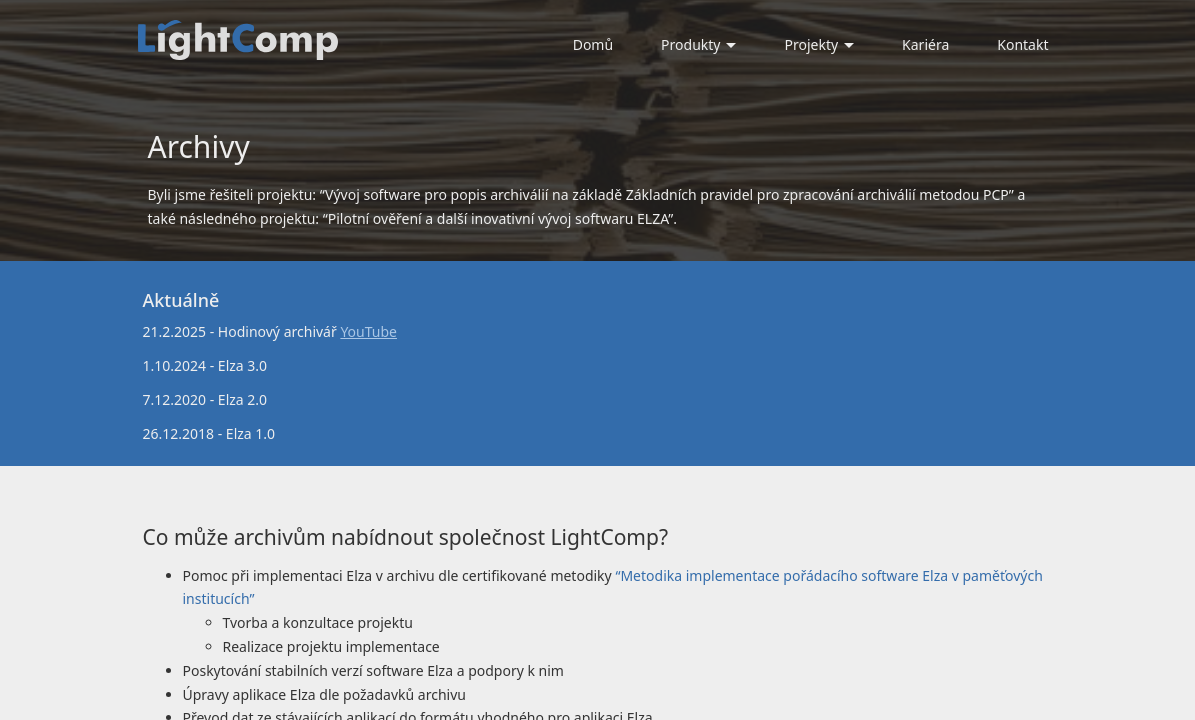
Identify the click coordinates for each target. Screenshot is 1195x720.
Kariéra (925, 44)
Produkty (698, 44)
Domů (593, 44)
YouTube (368, 331)
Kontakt (1022, 44)
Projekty (819, 44)
